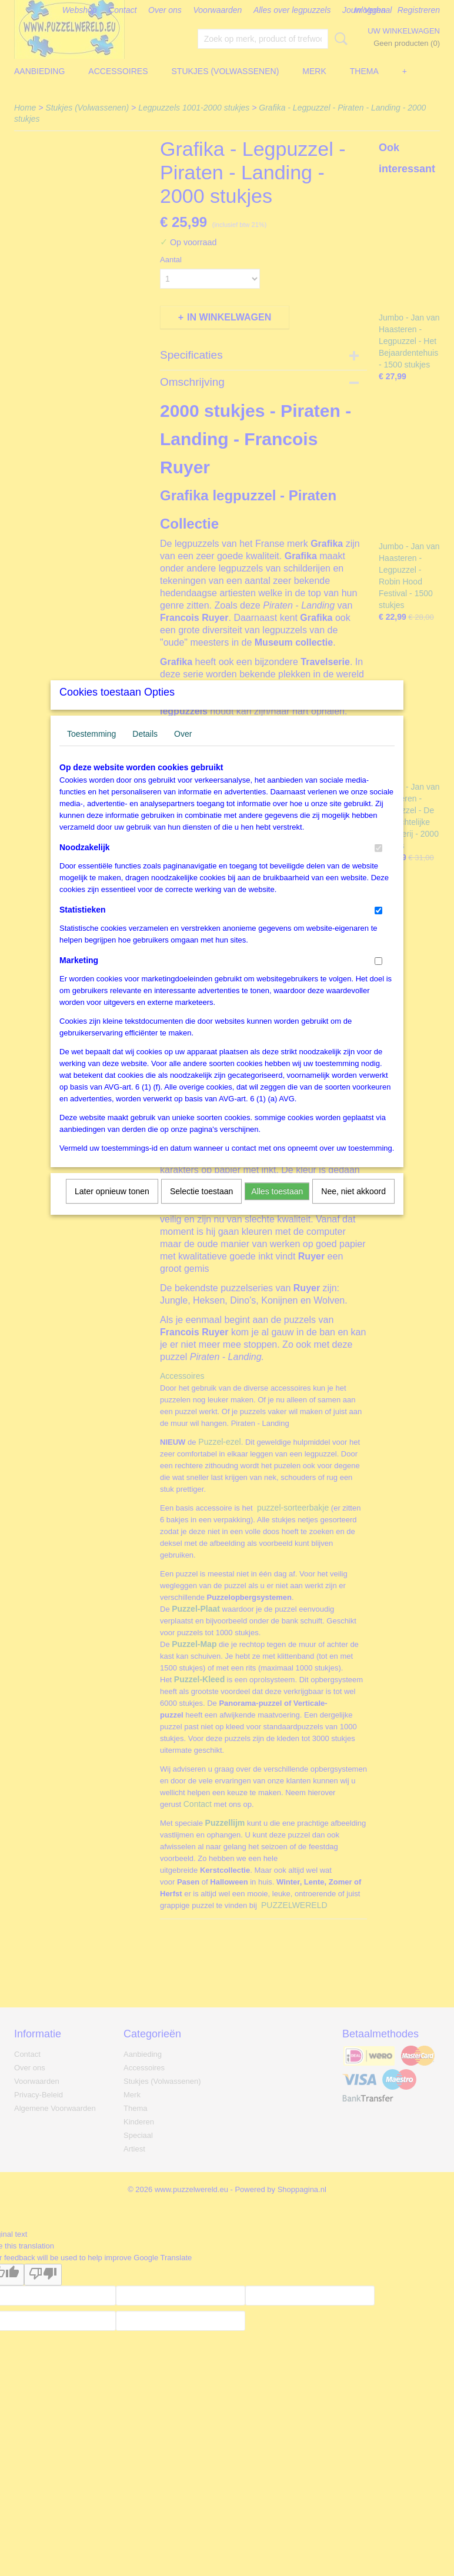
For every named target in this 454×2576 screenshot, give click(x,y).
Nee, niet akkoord (353, 1206)
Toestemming (91, 749)
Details (145, 749)
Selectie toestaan (201, 1206)
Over (183, 749)
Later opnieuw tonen (112, 1206)
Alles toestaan (277, 1206)
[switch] (378, 863)
